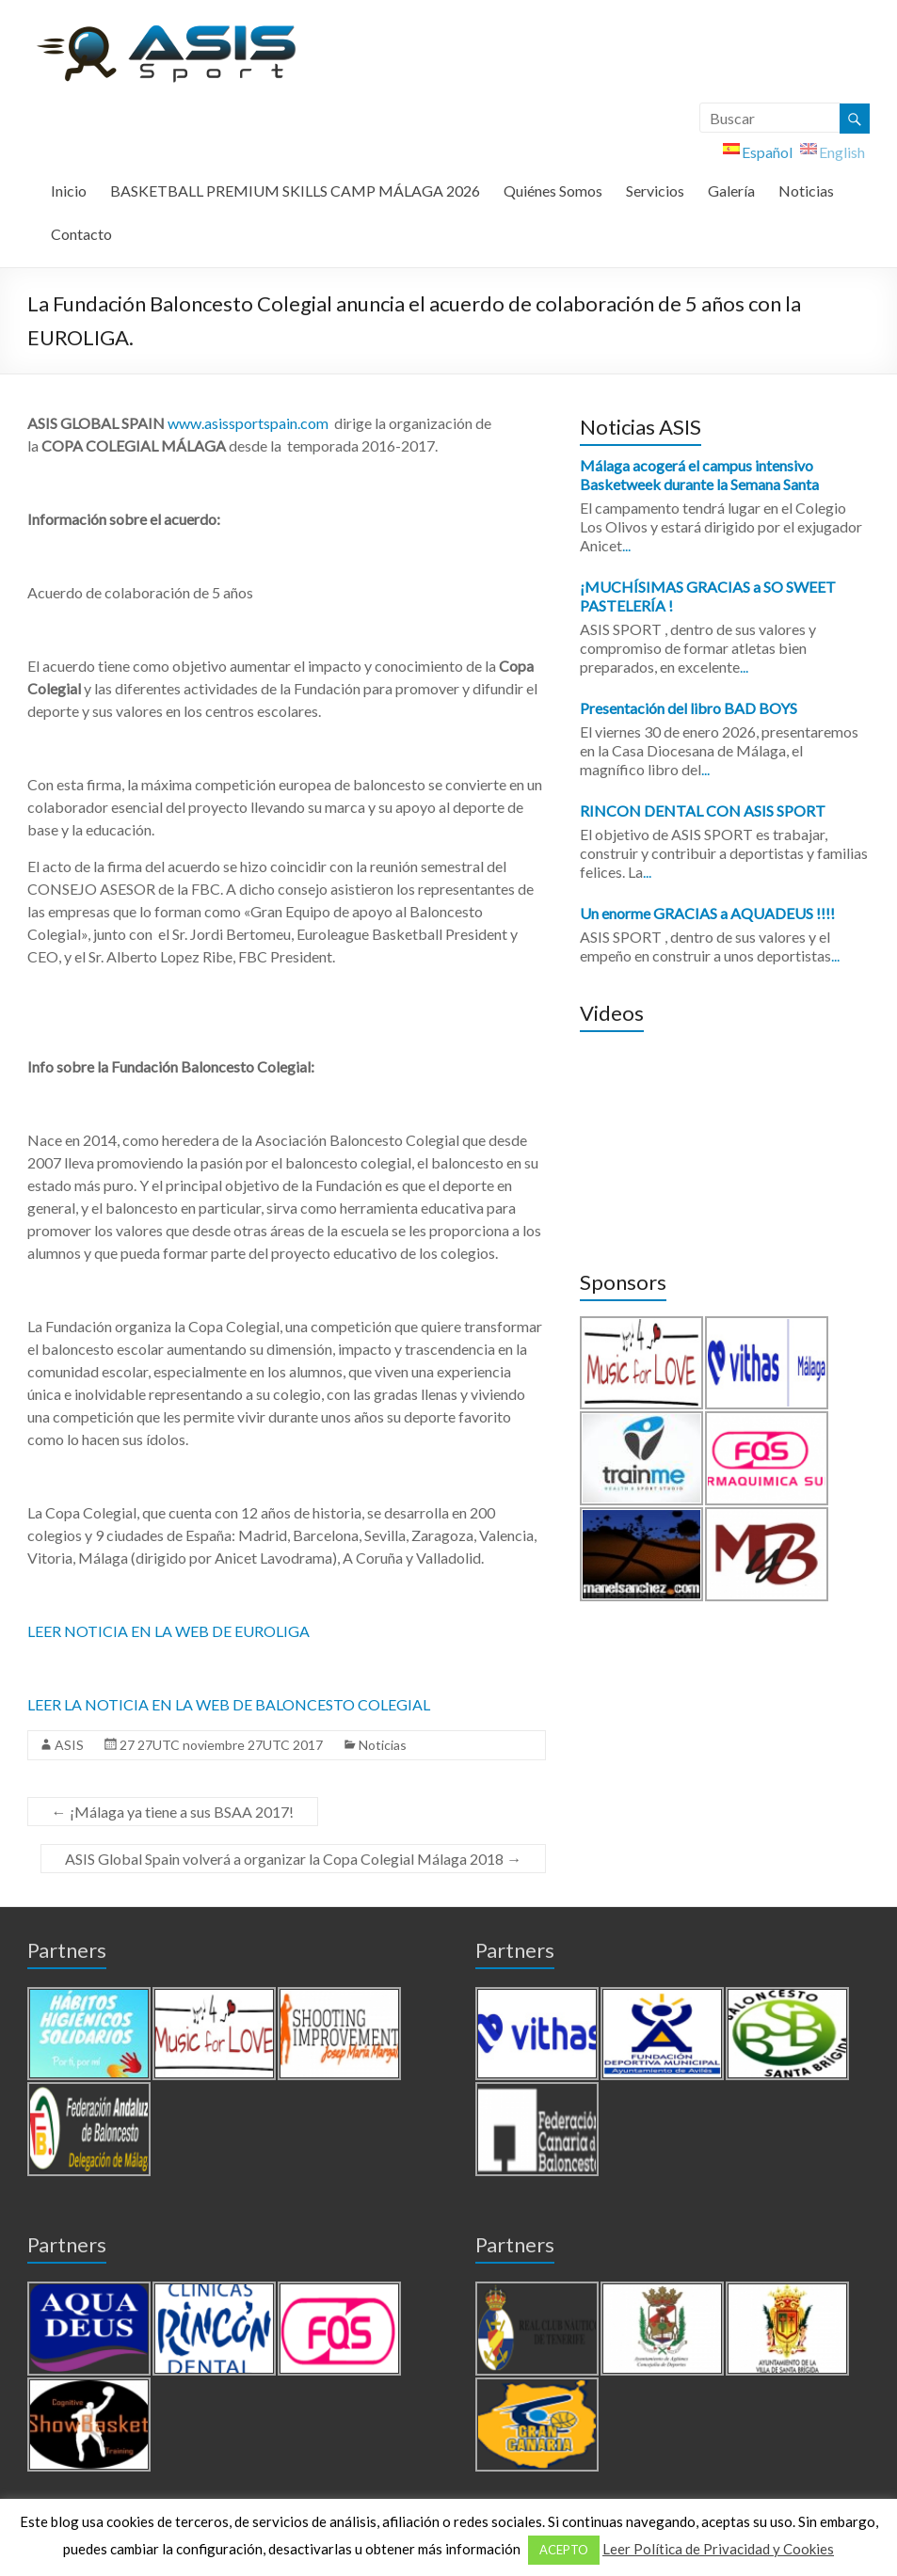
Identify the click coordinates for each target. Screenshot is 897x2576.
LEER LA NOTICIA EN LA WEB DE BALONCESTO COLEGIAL (228, 1704)
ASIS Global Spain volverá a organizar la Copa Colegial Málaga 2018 (293, 1859)
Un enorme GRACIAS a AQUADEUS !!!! (707, 913)
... (626, 545)
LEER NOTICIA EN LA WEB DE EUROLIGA (168, 1631)
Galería (731, 190)
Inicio (69, 190)
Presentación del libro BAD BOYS (688, 708)
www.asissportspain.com (248, 423)
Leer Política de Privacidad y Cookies (718, 2548)
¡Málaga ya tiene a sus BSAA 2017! (173, 1812)
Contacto (81, 234)
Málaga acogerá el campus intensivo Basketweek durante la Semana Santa (699, 474)
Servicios (655, 190)
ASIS (69, 1745)
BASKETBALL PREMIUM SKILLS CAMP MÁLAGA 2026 (295, 190)
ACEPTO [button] (563, 2549)
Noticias (806, 190)
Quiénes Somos (553, 190)
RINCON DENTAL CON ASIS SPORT (702, 810)
